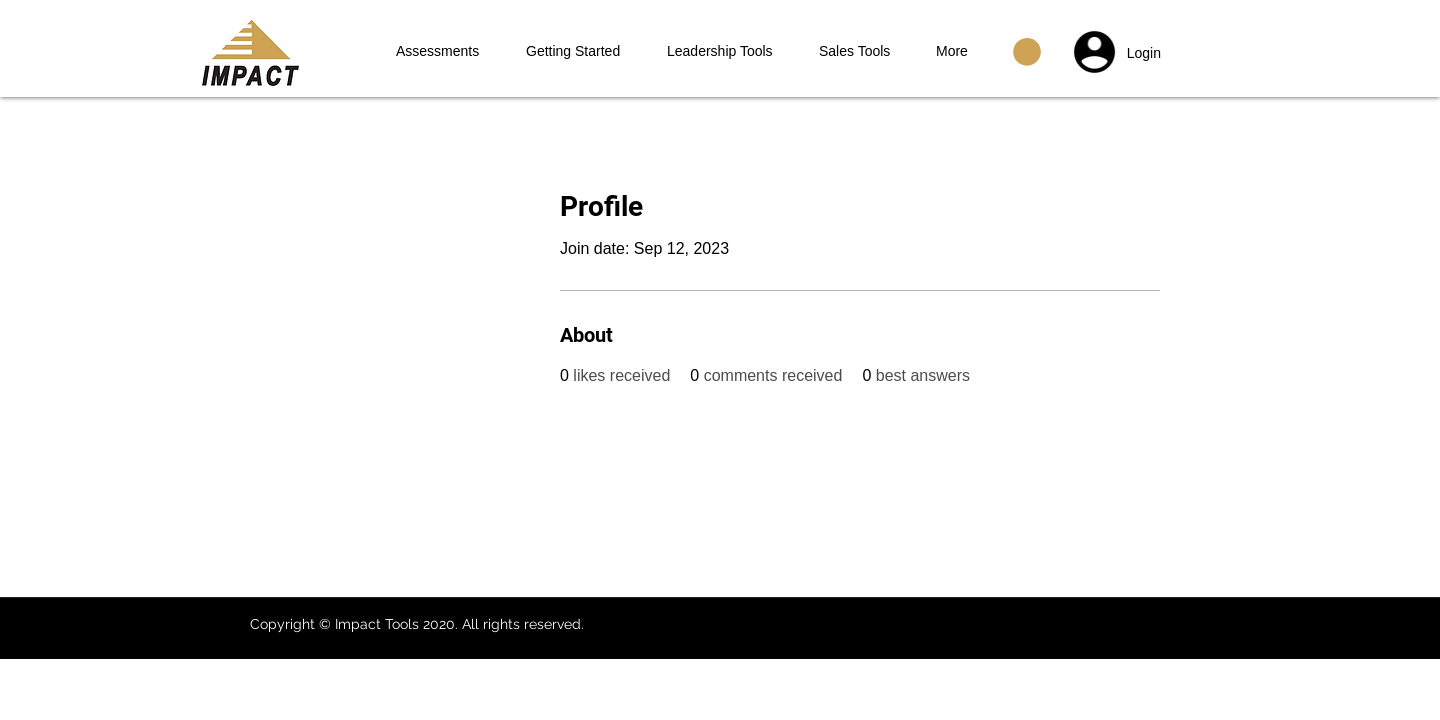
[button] (1027, 52)
